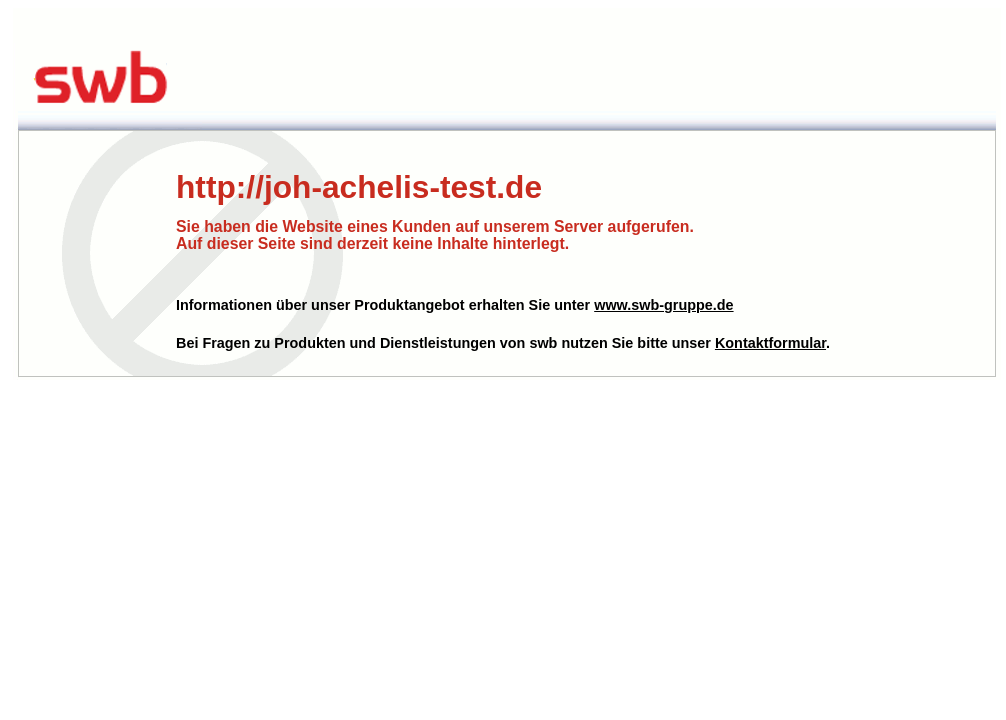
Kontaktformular (770, 343)
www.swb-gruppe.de (663, 305)
